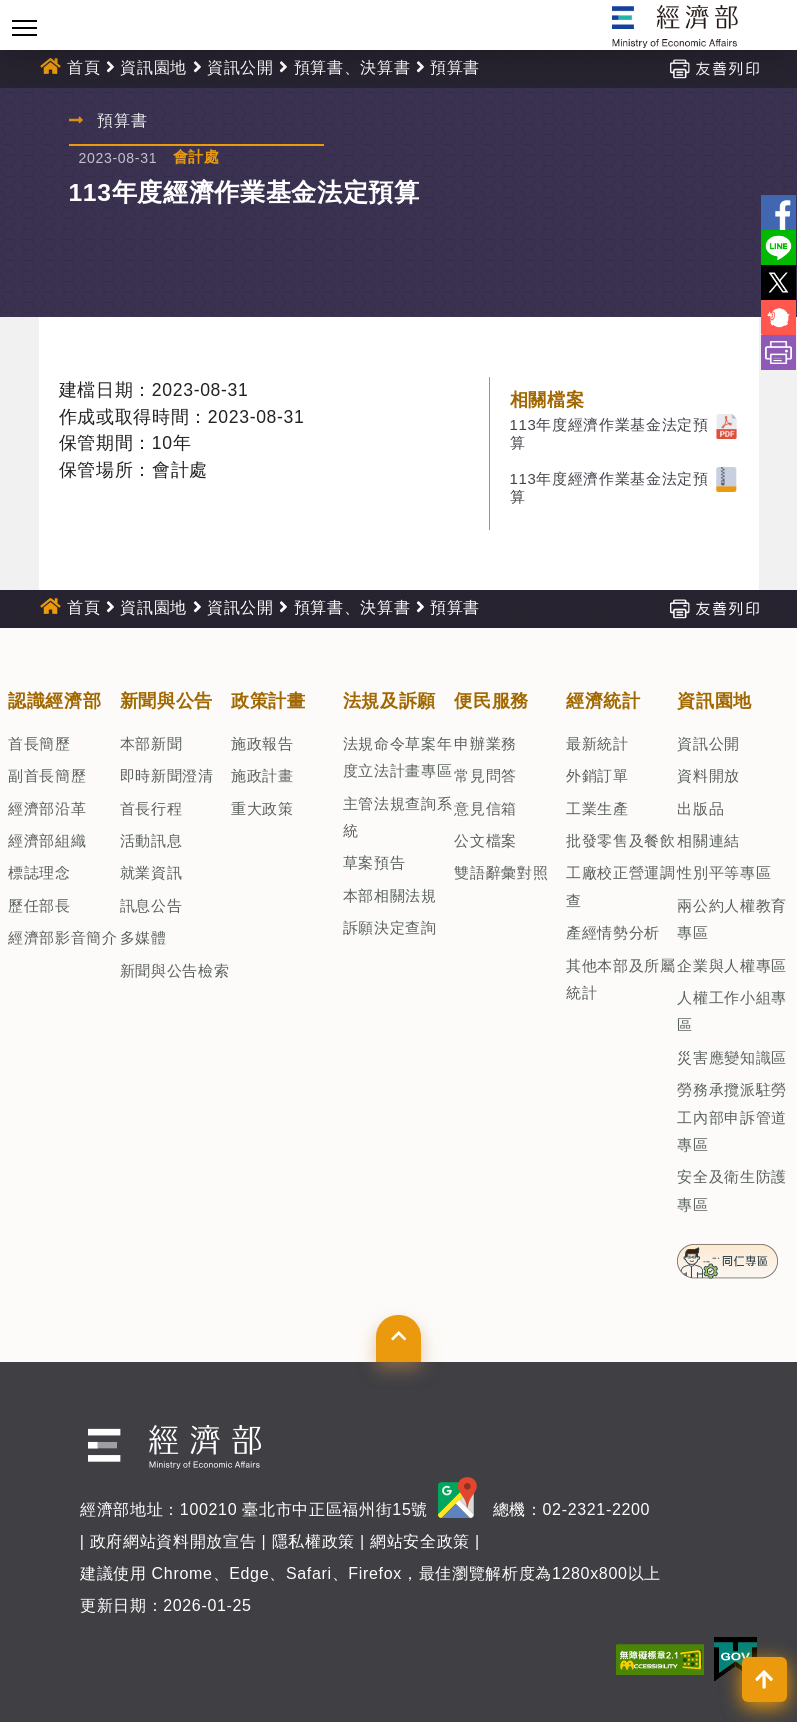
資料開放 (708, 775)
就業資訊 (151, 872)
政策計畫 (268, 701)
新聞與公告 (166, 701)
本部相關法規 (390, 895)
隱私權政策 (313, 1541)
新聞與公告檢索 (175, 970)
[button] (398, 1338)
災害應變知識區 (732, 1057)
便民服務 (491, 701)
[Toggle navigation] (24, 27)
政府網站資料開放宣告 (173, 1541)
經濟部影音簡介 (63, 937)
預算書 (455, 67)
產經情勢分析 (613, 932)
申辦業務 (485, 743)
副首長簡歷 (47, 775)
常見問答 (485, 775)
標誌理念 (39, 872)
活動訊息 (151, 840)
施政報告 (262, 743)
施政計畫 (262, 775)
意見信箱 (485, 808)
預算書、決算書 (352, 67)
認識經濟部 (54, 701)
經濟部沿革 (47, 808)
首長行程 (151, 808)
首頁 (83, 67)
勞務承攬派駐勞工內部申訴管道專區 (732, 1117)
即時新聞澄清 (167, 775)
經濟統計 (603, 701)
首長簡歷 (39, 743)
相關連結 (708, 840)
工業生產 (597, 808)
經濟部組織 (47, 840)
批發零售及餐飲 (621, 840)
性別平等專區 (724, 872)
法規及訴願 (389, 701)
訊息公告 (151, 905)
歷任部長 (39, 905)
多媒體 (143, 937)
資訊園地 (153, 67)
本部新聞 (151, 743)
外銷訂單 (597, 775)
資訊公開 (240, 67)
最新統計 (597, 743)
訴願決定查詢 (390, 927)
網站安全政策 (420, 1541)
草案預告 (374, 862)
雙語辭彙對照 (501, 872)
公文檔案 (485, 840)
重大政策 (262, 808)
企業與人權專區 (732, 965)
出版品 (700, 808)
